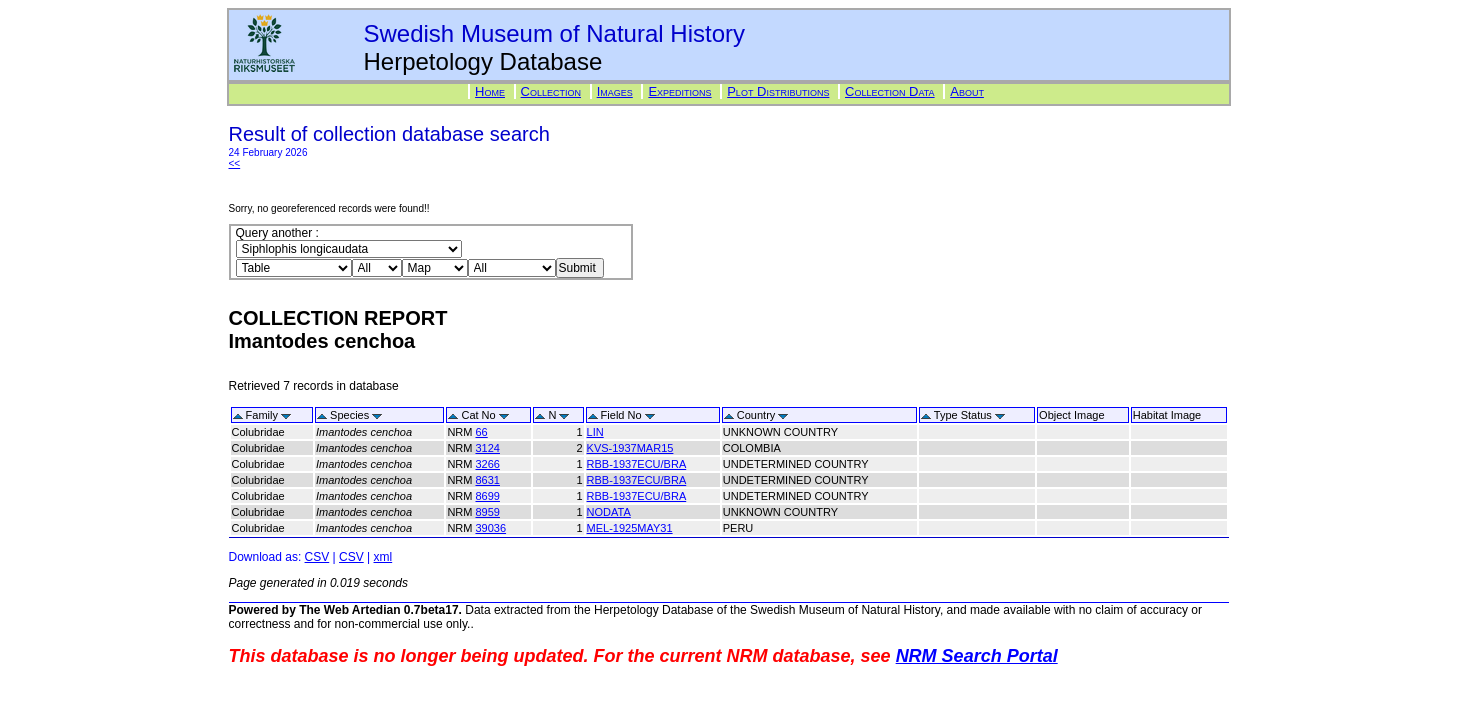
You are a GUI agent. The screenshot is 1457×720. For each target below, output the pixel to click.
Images (615, 91)
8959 (487, 512)
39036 (490, 528)
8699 (487, 496)
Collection (551, 91)
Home (490, 91)
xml (383, 557)
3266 (487, 464)
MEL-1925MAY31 (630, 528)
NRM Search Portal (977, 656)
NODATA (609, 512)
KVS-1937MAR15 (630, 448)
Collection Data (890, 91)
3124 (487, 448)
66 (481, 432)
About (967, 91)
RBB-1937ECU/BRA (637, 464)
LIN (595, 432)
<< (235, 163)
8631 (487, 480)
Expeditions (679, 91)
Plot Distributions (778, 91)
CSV (317, 557)
